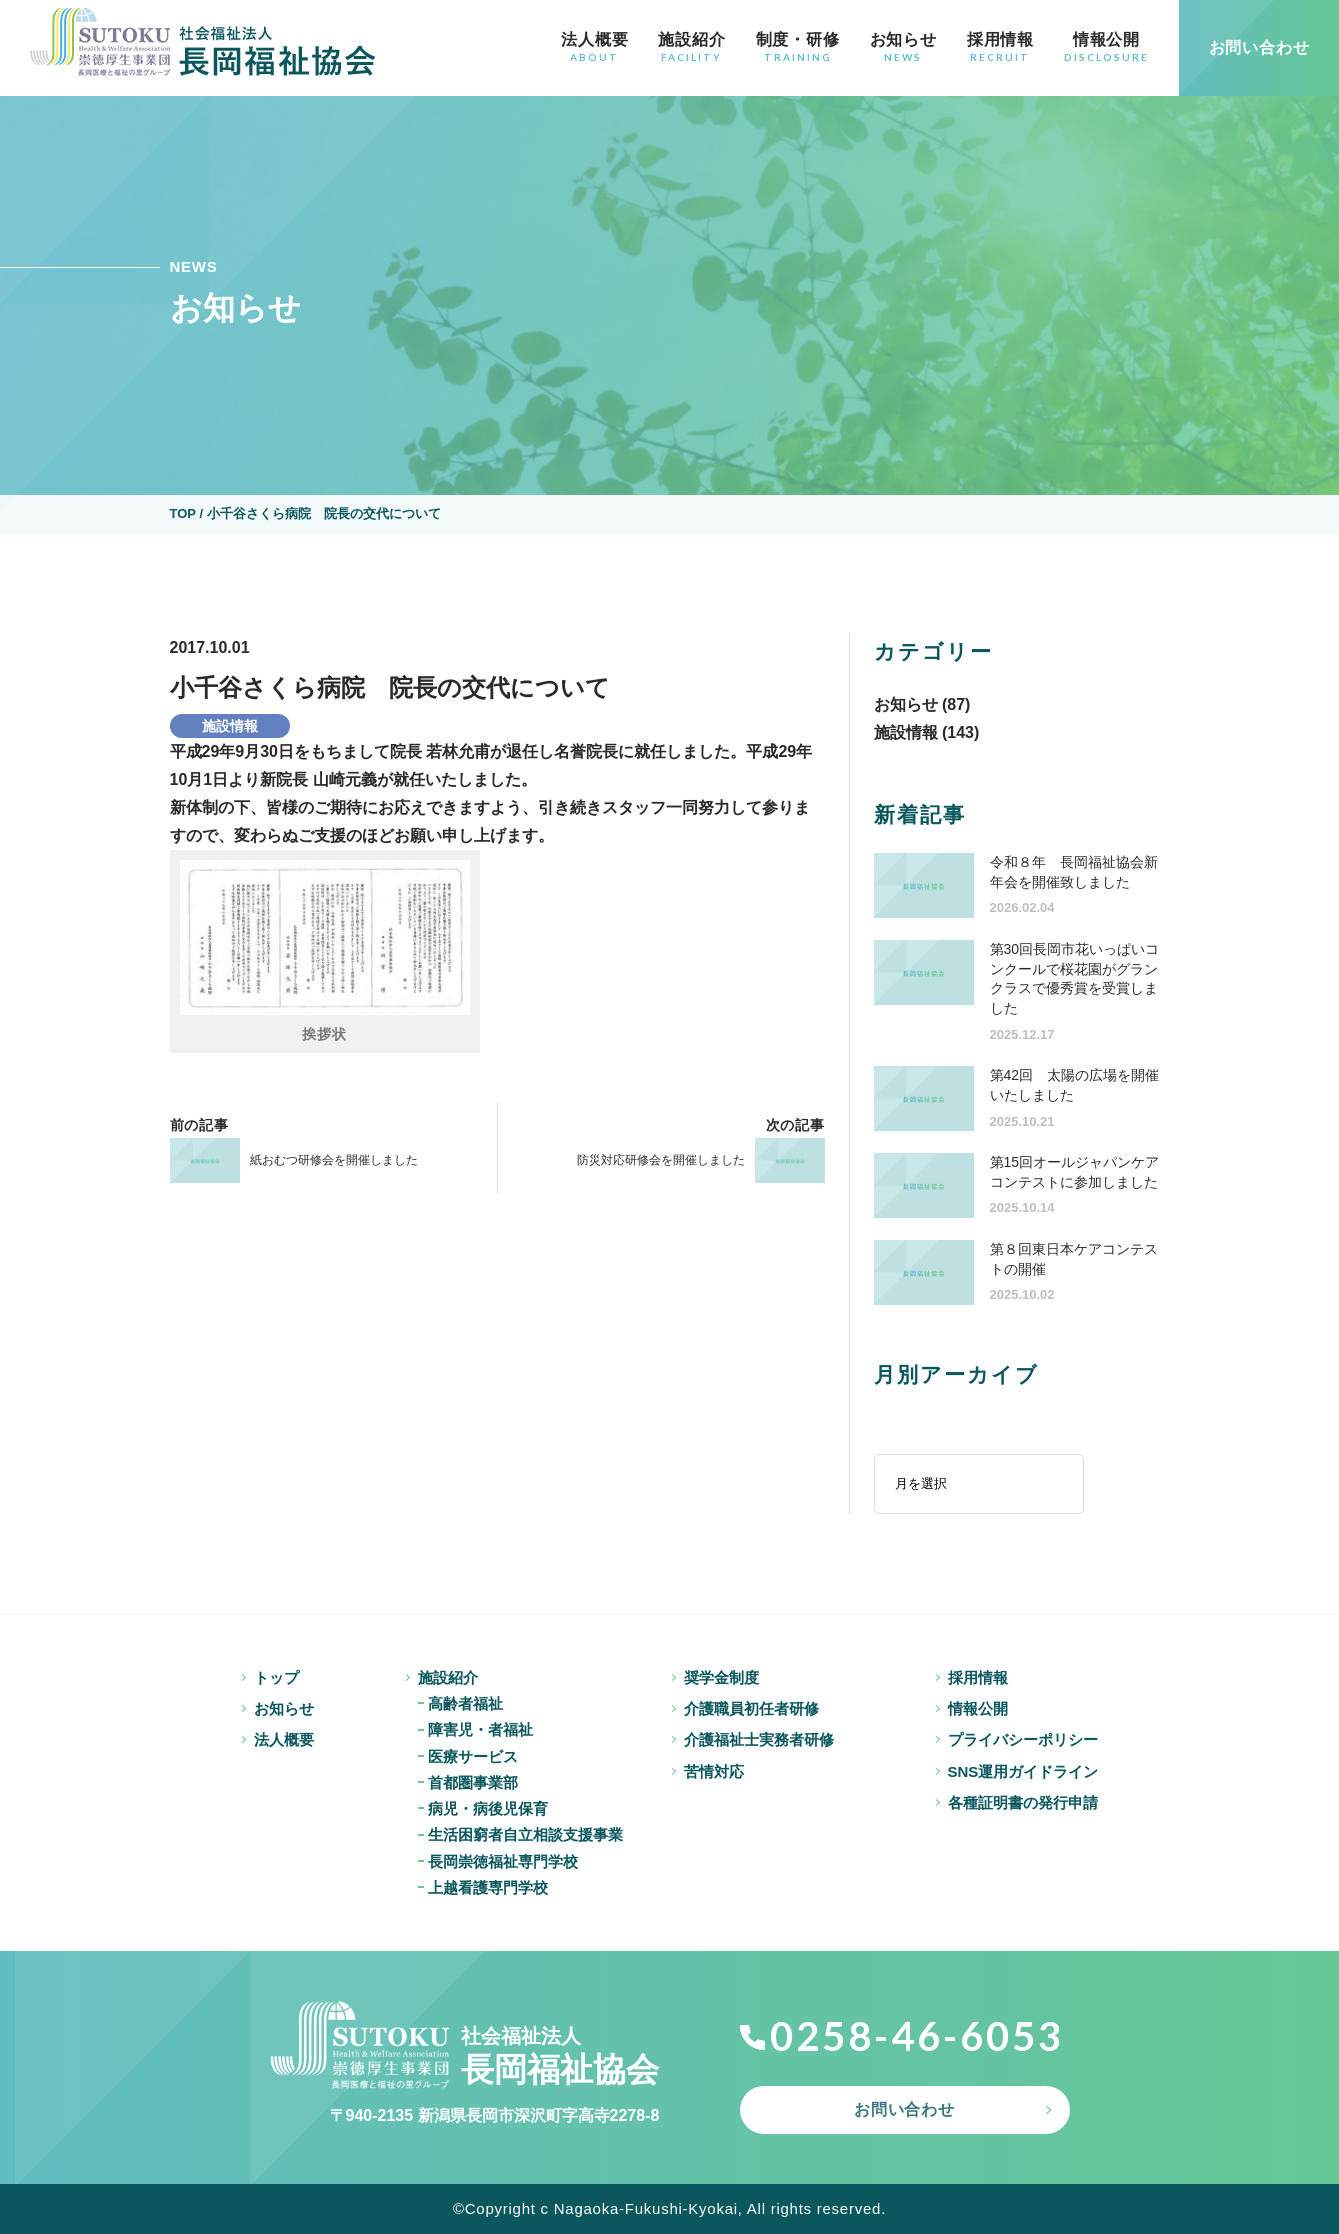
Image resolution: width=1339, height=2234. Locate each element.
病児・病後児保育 (488, 1808)
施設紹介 (691, 47)
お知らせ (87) (922, 704)
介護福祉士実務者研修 (759, 1739)
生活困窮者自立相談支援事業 (525, 1834)
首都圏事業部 (473, 1782)
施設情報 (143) (927, 732)
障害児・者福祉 (480, 1729)
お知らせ (903, 47)
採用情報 (1000, 47)
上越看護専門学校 (488, 1887)
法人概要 (594, 47)
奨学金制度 (721, 1677)
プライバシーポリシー (1023, 1739)
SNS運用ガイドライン (1023, 1771)
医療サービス (473, 1756)
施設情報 (230, 726)
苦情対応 (714, 1771)
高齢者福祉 (465, 1703)
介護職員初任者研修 (751, 1708)
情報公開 (1106, 47)
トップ (276, 1677)
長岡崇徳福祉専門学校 (503, 1861)
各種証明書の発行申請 (1023, 1802)
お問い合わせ (904, 2109)
